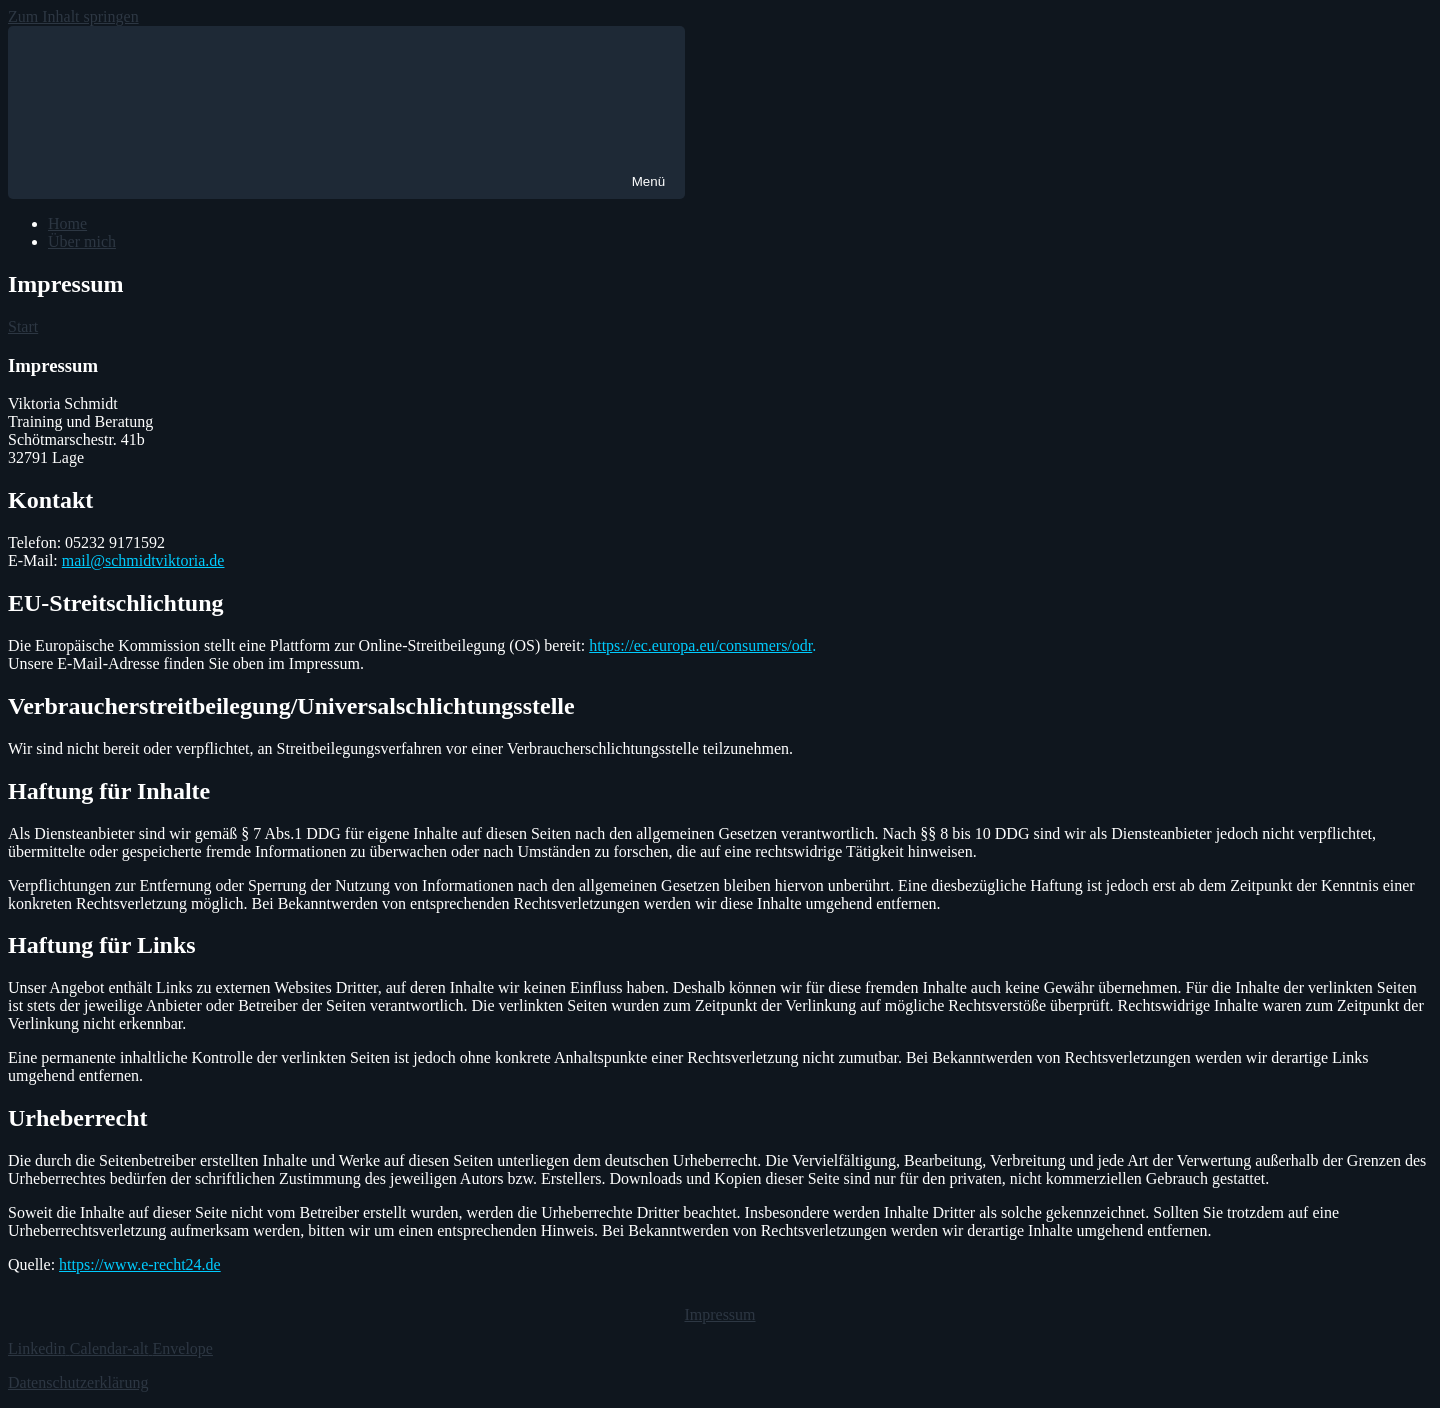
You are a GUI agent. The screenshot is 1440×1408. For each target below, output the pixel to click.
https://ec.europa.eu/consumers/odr (700, 645)
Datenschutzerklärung (78, 1382)
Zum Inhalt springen (73, 16)
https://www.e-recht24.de (140, 1264)
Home (67, 223)
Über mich (82, 241)
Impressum (719, 1314)
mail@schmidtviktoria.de (143, 560)
